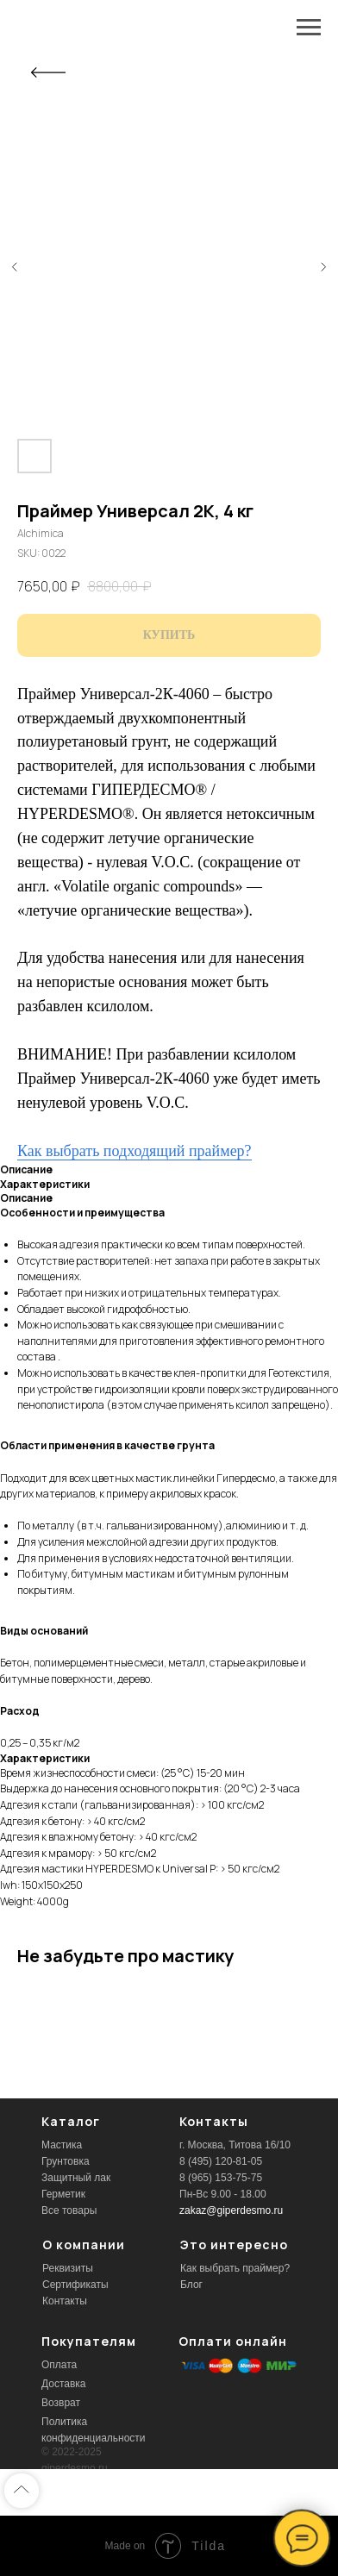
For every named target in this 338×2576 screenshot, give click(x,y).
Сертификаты (75, 2285)
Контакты (64, 2301)
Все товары (69, 2210)
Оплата (59, 2365)
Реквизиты (67, 2268)
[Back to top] (21, 2490)
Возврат (60, 2403)
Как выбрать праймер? (235, 2268)
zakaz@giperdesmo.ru (231, 2210)
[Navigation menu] (309, 27)
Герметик (63, 2194)
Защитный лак (75, 2178)
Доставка (63, 2384)
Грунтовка (65, 2161)
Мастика (61, 2145)
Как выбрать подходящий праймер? (134, 1151)
